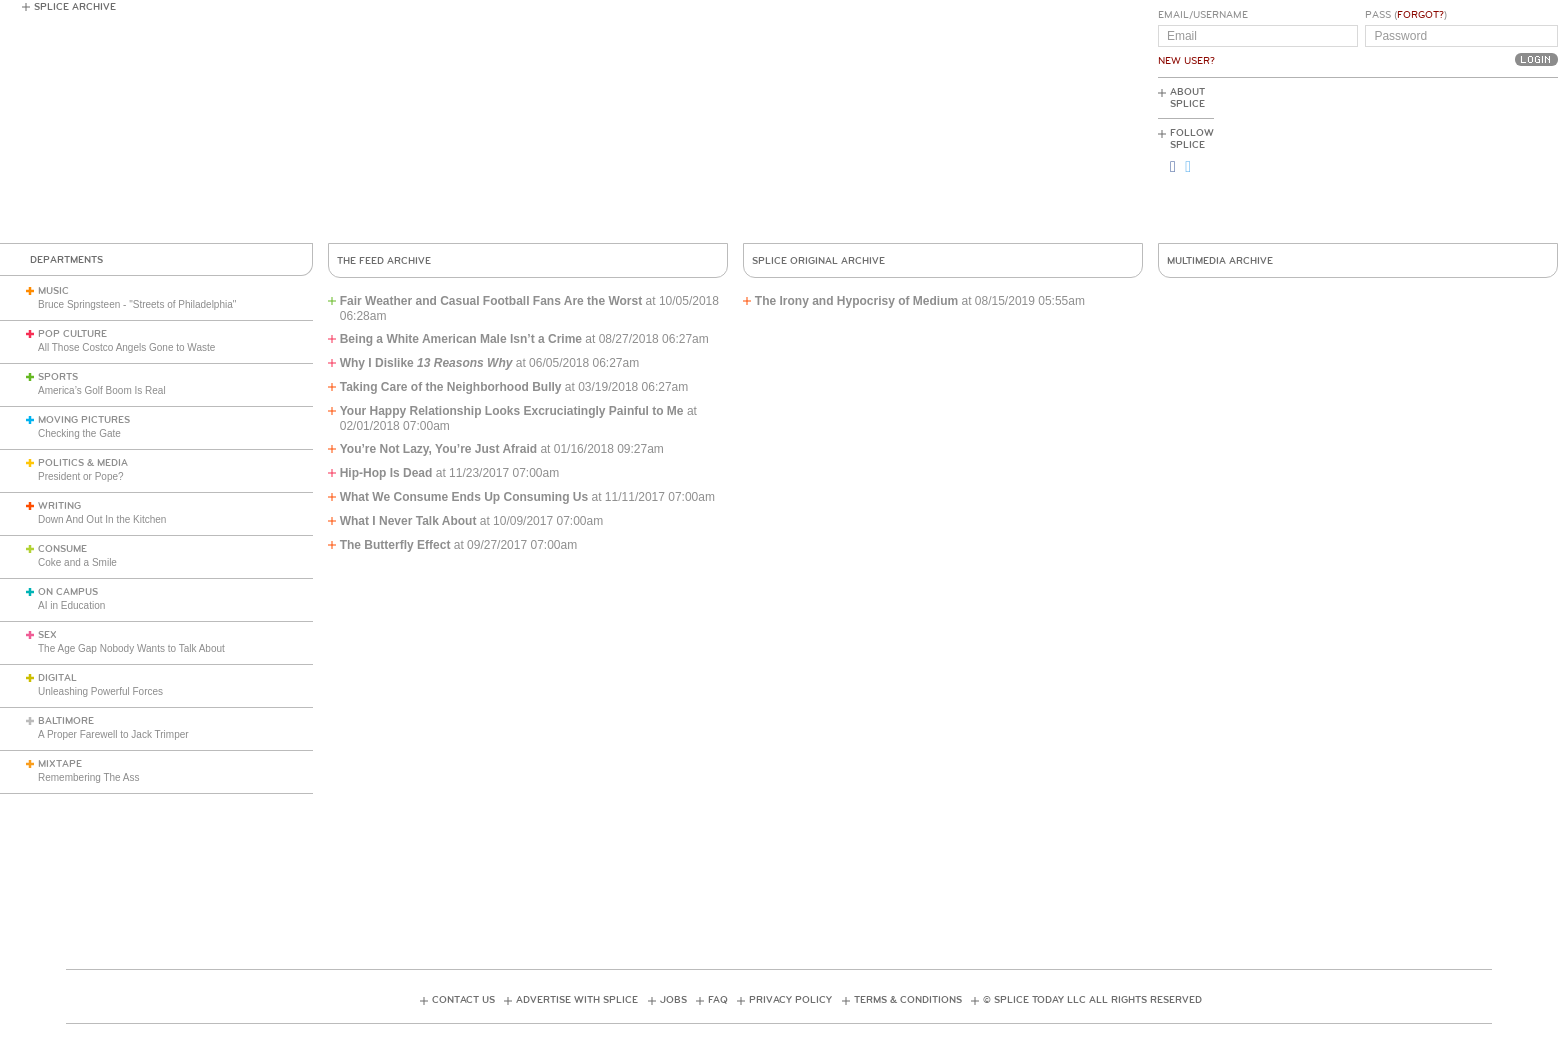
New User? (1186, 61)
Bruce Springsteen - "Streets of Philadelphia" (137, 304)
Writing (59, 506)
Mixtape (60, 764)
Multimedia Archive (1220, 261)
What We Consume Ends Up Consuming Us (464, 497)
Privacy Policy (790, 1000)
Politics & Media (83, 463)
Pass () (1406, 15)
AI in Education (71, 605)
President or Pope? (81, 476)
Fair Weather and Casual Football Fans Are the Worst (491, 301)
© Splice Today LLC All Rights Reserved (1092, 1000)
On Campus (68, 592)
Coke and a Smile (77, 562)
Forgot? (1420, 15)
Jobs (673, 1000)
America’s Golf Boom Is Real (102, 390)
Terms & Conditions (908, 1000)
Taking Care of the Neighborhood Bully (451, 387)
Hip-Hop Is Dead (386, 473)
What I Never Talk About (408, 521)
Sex (47, 635)
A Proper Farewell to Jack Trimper (113, 734)
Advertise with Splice (577, 1000)
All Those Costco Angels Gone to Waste (126, 347)
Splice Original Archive (818, 261)
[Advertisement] (1468, 161)
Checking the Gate (79, 433)
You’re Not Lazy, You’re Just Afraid (438, 449)
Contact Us (463, 1000)
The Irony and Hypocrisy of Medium (858, 301)
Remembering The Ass (89, 777)
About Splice (1187, 98)
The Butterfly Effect (395, 545)
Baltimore (66, 721)
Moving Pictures (84, 420)
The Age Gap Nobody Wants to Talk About (131, 648)
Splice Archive (75, 7)
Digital (57, 678)
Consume (62, 549)
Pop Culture (72, 334)
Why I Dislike (426, 363)
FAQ (718, 1000)
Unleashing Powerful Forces (100, 691)
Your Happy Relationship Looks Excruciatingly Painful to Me (512, 411)
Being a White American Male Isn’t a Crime (461, 339)
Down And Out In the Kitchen (102, 519)
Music (53, 291)
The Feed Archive (384, 261)
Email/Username (1203, 15)
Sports (58, 377)
